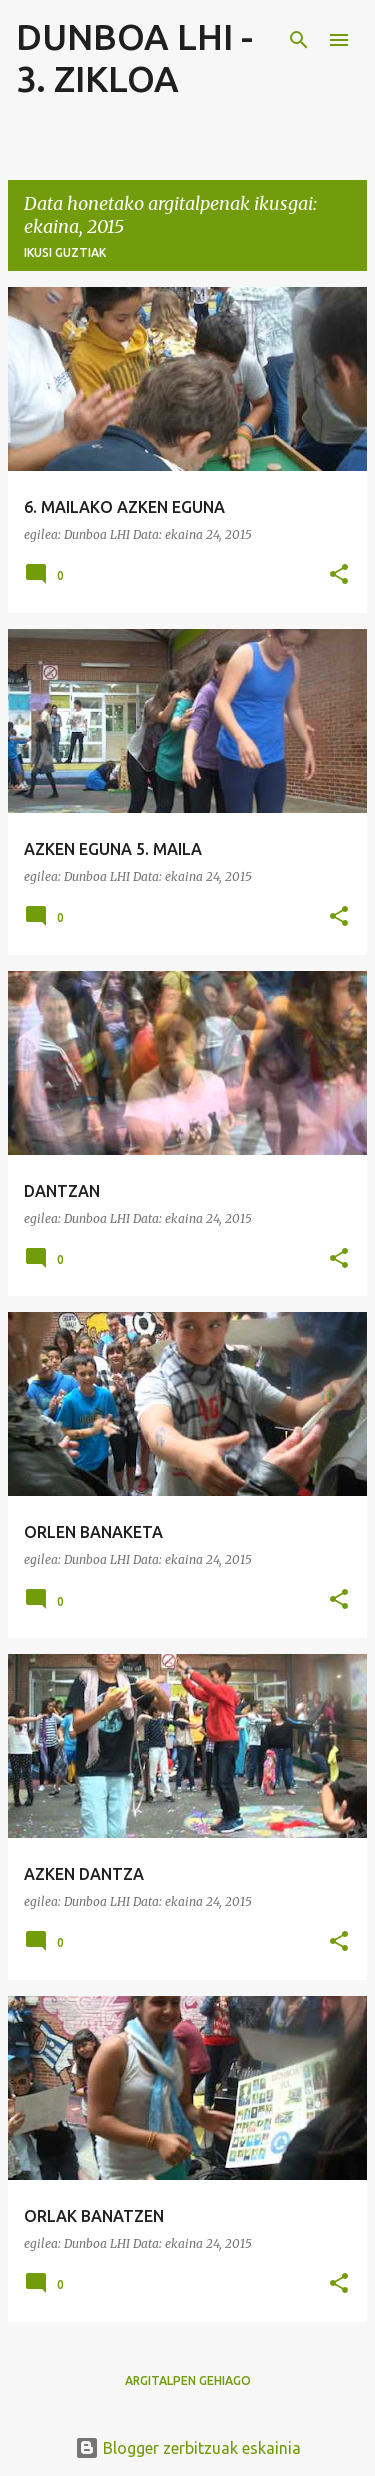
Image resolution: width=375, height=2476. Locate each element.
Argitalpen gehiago (188, 2380)
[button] (339, 575)
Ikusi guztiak (65, 252)
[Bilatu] (299, 40)
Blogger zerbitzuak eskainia (188, 2448)
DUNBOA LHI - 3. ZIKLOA (134, 57)
